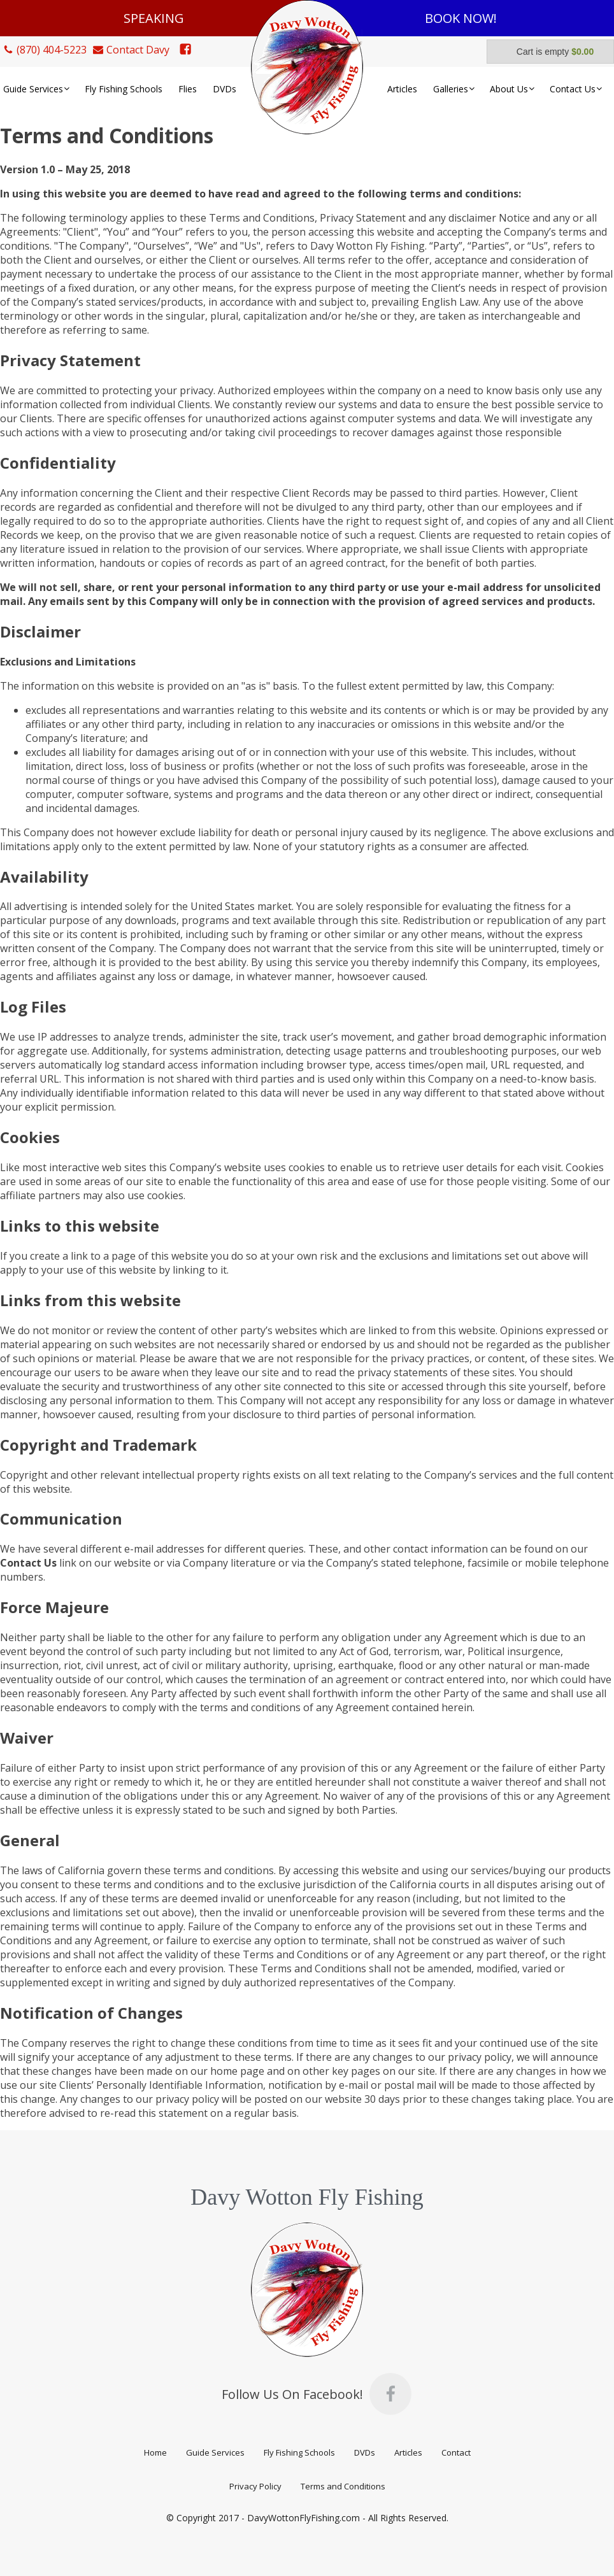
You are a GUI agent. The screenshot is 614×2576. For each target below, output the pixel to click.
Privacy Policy (255, 2486)
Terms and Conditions (343, 2486)
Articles (408, 2452)
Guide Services (215, 2452)
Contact (456, 2452)
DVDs (364, 2452)
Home (155, 2452)
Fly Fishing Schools (299, 2452)
